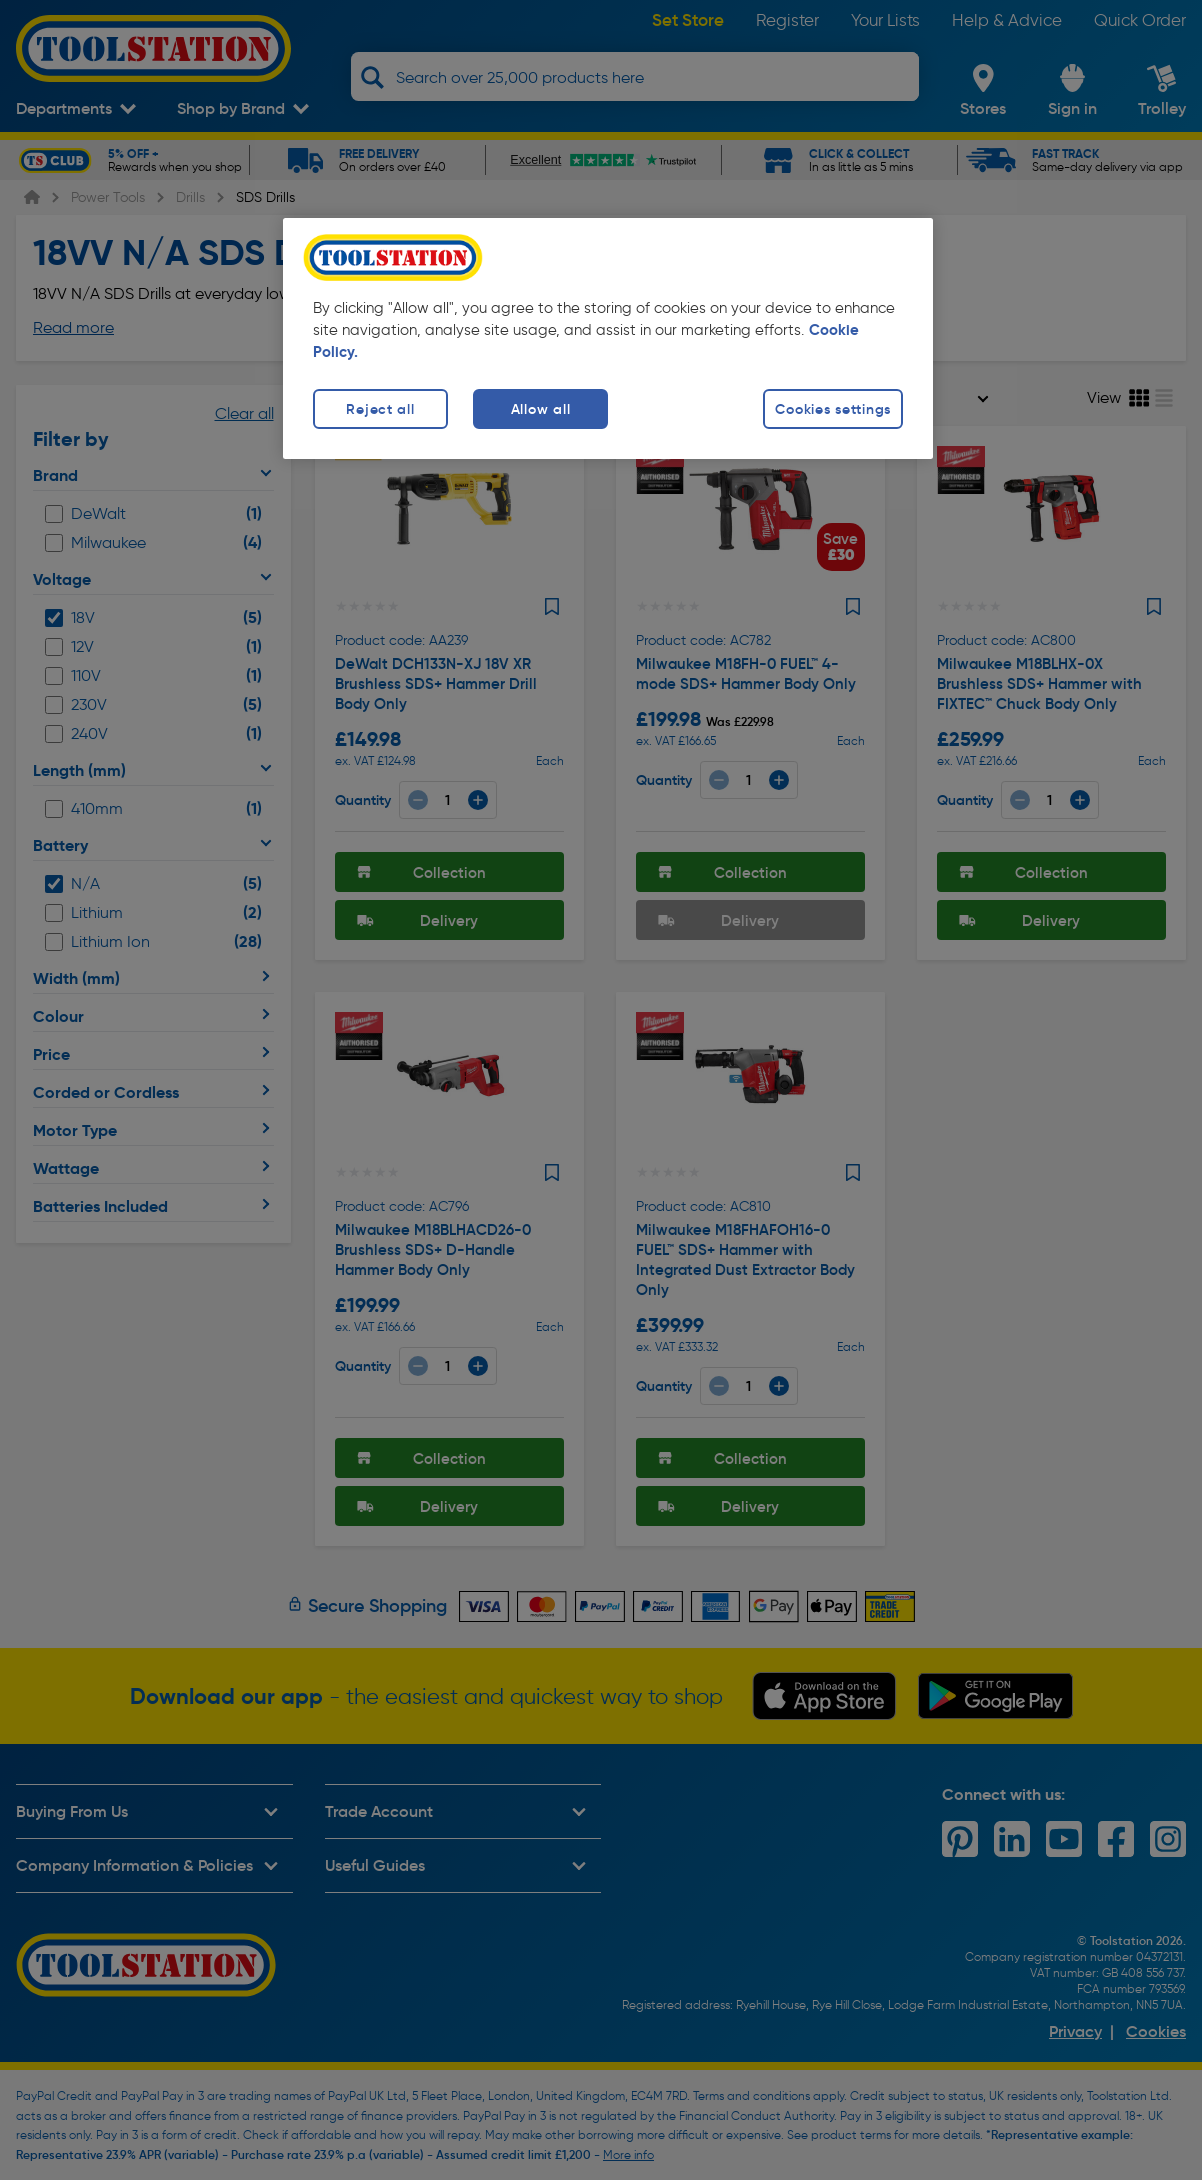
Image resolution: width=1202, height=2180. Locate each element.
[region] (608, 338)
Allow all (540, 409)
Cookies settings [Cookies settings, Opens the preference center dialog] (833, 409)
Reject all (380, 409)
